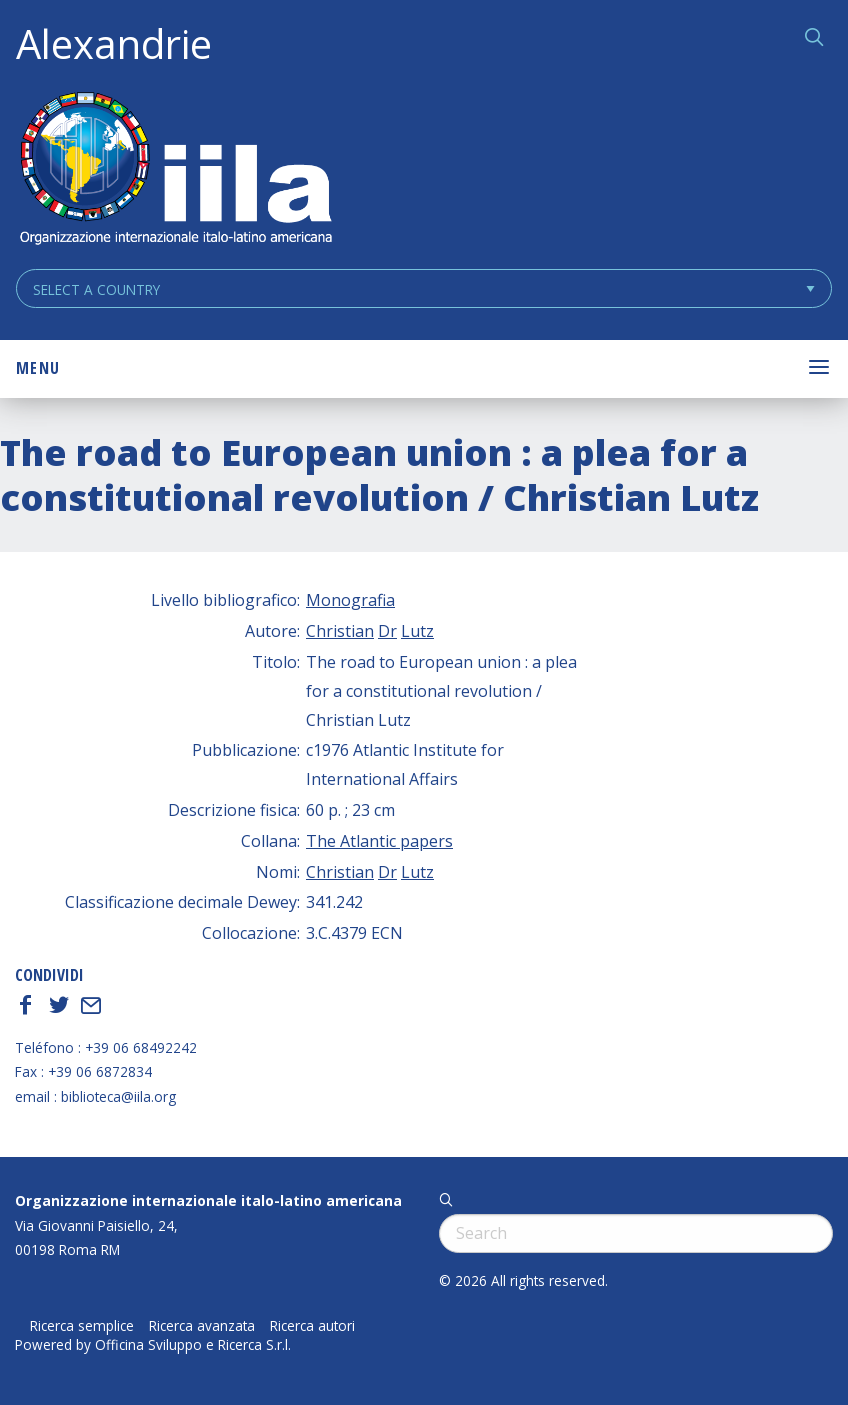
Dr (387, 631)
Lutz (417, 631)
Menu (38, 368)
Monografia (350, 600)
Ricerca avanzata (202, 1326)
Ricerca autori (312, 1326)
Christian (340, 631)
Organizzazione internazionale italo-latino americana (208, 1200)
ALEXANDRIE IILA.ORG (175, 170)
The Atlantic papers (379, 841)
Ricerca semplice (82, 1326)
